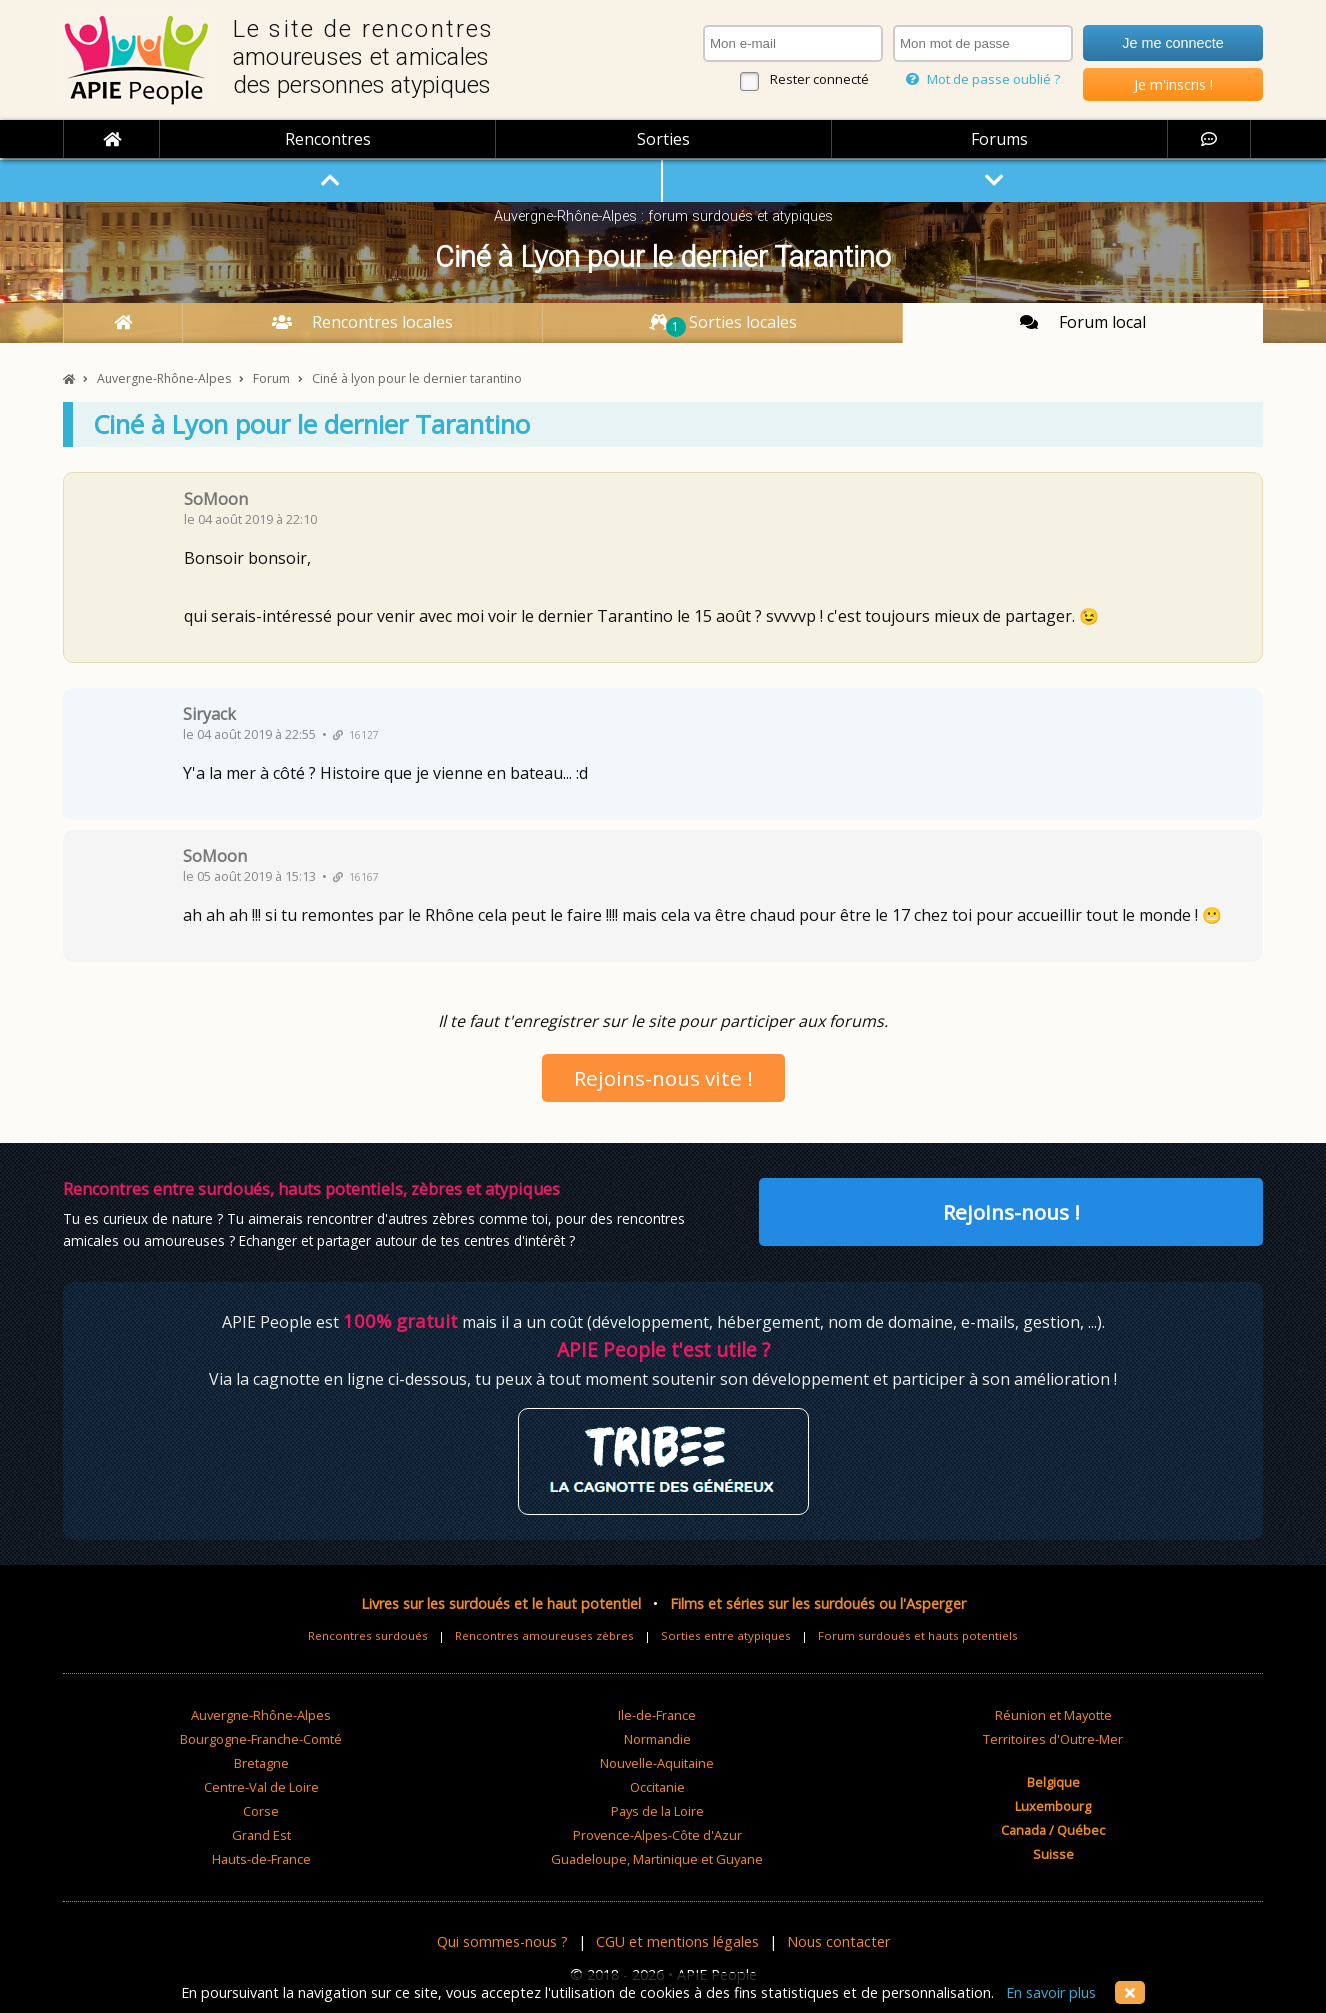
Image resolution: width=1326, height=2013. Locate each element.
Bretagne (261, 1763)
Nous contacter (838, 1941)
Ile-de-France (657, 1715)
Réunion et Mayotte (1053, 1715)
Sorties (663, 139)
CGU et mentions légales (677, 1941)
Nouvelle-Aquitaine (657, 1763)
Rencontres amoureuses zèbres (544, 1635)
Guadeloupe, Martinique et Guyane (657, 1859)
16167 (356, 877)
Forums (999, 139)
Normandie (657, 1739)
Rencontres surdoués (368, 1635)
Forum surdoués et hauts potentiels (918, 1635)
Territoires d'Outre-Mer (1053, 1739)
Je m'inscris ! (1173, 84)
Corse (261, 1811)
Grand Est (261, 1835)
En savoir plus (1051, 1992)
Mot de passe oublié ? (983, 79)
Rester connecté (819, 79)
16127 (356, 735)
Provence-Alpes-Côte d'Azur (657, 1835)
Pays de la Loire (657, 1811)
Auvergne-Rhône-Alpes (261, 1715)
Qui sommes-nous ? (502, 1941)
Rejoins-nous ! (1011, 1212)
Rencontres (328, 139)
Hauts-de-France (261, 1859)
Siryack (209, 714)
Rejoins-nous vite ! (663, 1078)
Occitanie (657, 1787)
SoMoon (216, 499)
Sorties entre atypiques (726, 1635)
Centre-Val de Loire (261, 1787)
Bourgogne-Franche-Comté (261, 1739)
